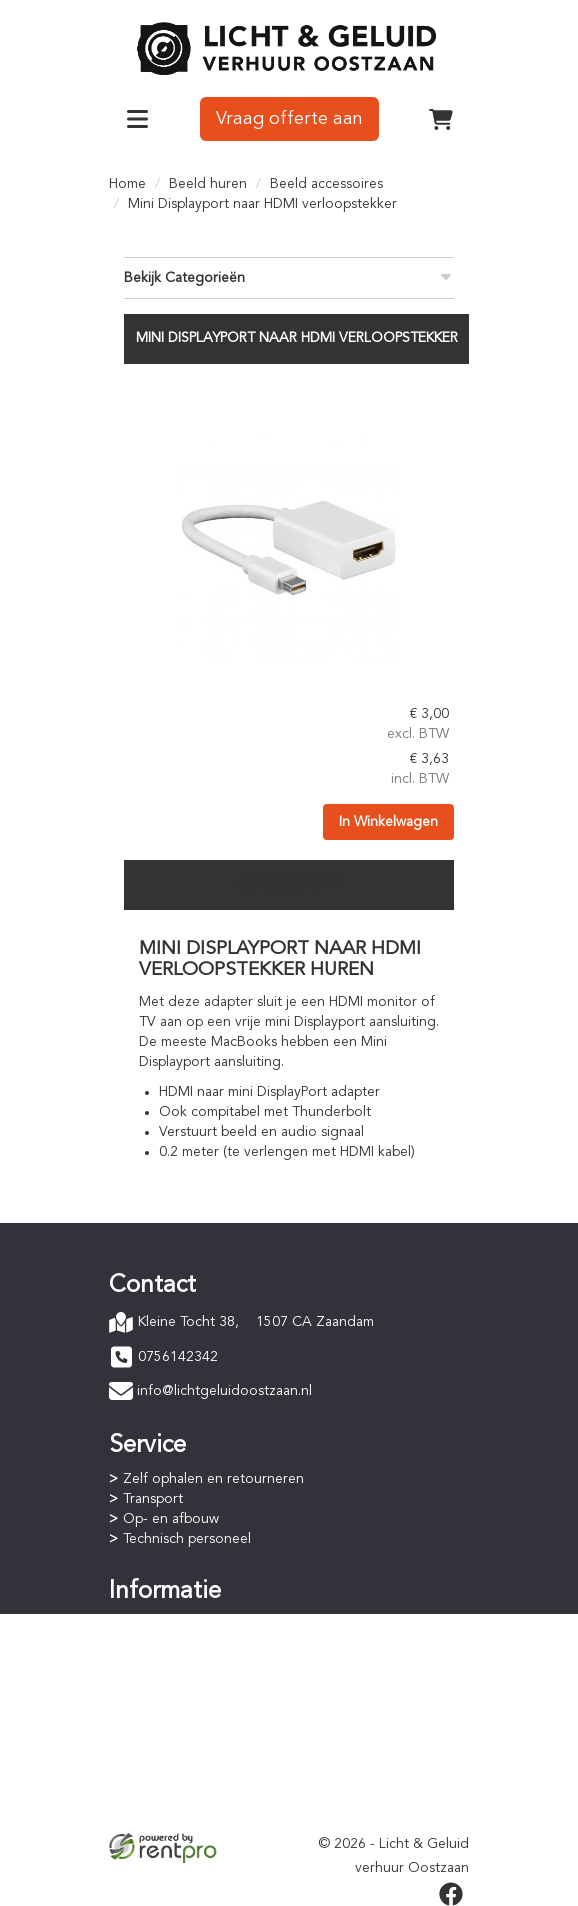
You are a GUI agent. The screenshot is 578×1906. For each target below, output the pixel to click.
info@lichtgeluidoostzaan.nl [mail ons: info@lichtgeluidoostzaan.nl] (224, 1391)
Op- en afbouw (171, 1519)
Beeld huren (208, 184)
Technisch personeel (187, 1539)
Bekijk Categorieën (289, 276)
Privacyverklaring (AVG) (196, 1792)
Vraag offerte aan (289, 119)
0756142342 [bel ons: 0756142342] (178, 1357)
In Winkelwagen (388, 822)
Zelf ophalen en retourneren (213, 1479)
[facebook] (451, 1894)
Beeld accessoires (326, 184)
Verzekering (161, 1812)
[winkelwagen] (441, 119)
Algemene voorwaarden (199, 1772)
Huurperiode (163, 1665)
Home (127, 184)
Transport (153, 1499)
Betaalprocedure (176, 1645)
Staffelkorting (166, 1685)
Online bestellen (174, 1625)
